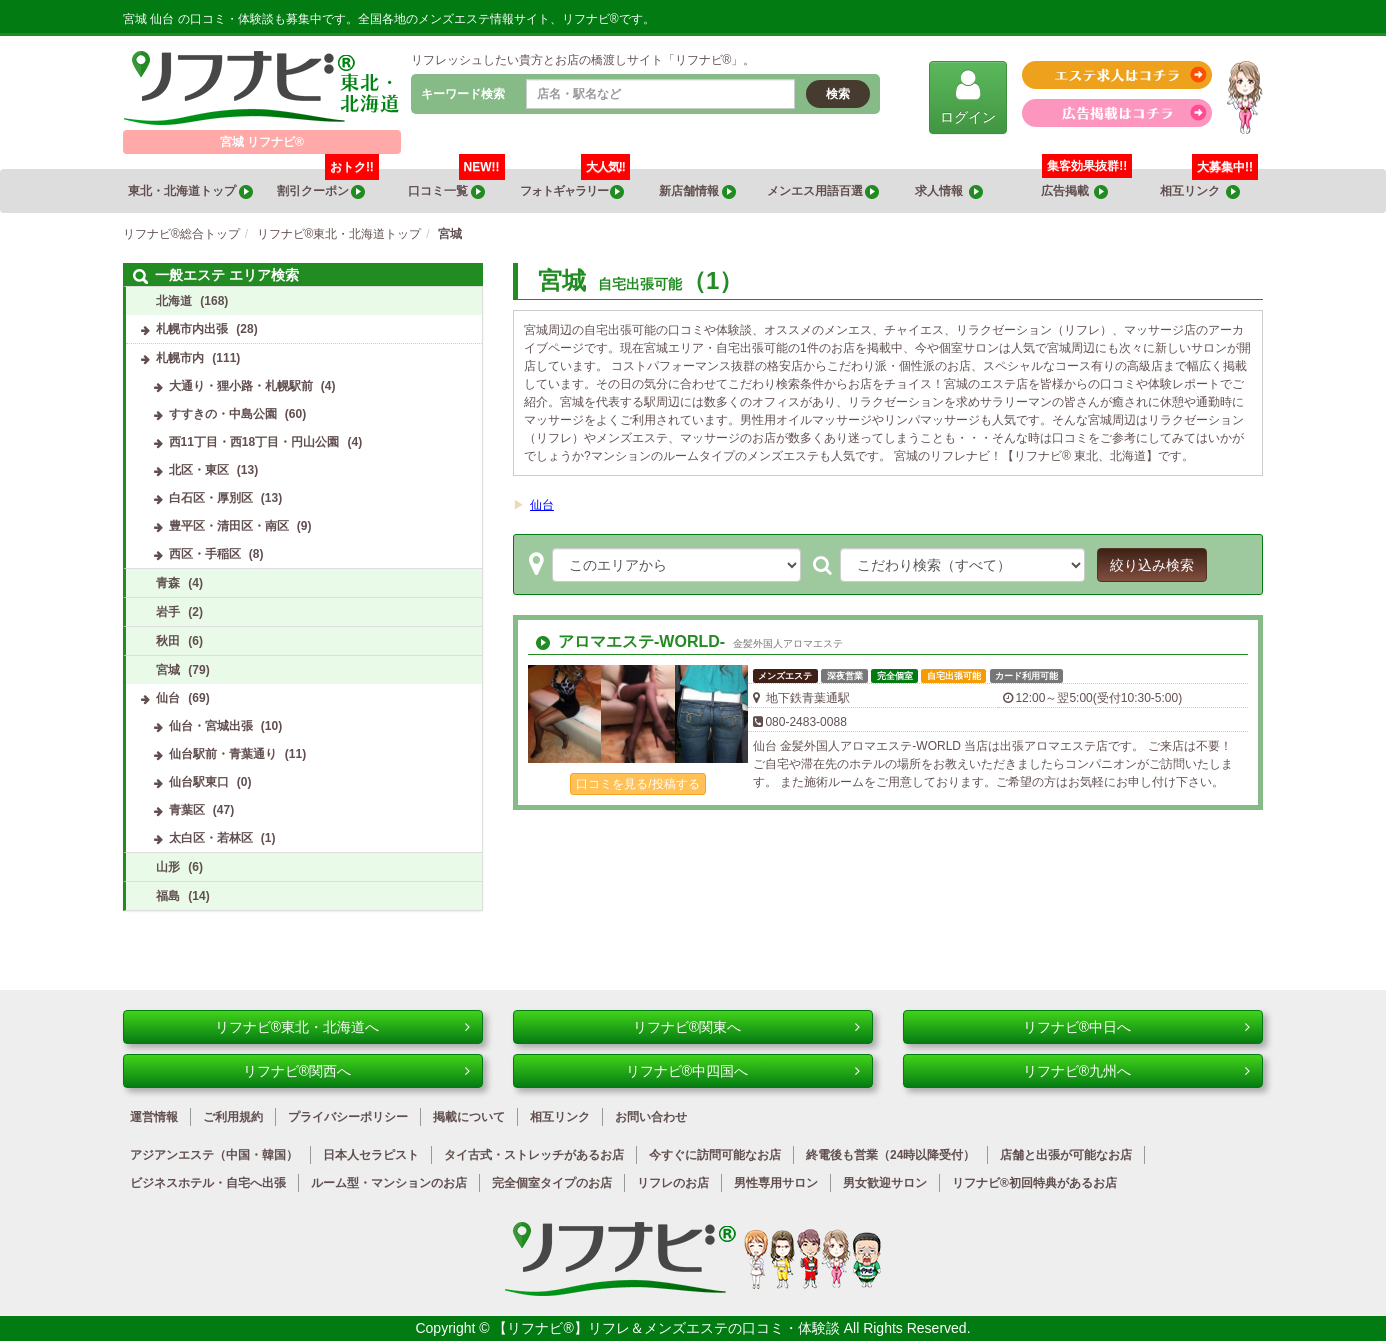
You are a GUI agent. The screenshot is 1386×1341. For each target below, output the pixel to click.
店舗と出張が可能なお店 (1066, 1155)
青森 (168, 583)
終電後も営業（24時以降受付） (890, 1155)
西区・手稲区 (205, 554)
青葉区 (187, 810)
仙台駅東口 (199, 782)
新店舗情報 (697, 191)
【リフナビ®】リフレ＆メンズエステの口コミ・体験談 (668, 1328)
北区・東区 (199, 470)
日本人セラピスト (371, 1155)
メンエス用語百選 (823, 191)
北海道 (174, 301)
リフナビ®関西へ (356, 1071)
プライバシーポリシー (348, 1117)
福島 (168, 896)
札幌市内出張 (192, 329)
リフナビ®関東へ (746, 1027)
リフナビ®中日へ (1136, 1027)
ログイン (968, 96)
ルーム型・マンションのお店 (389, 1183)
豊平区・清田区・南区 (229, 526)
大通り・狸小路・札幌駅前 (241, 386)
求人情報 (949, 191)
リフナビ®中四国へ (743, 1071)
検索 (838, 94)
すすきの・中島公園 (223, 414)
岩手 (168, 612)
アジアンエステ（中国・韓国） (214, 1155)
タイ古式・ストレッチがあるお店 (534, 1155)
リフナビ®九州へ (1136, 1071)
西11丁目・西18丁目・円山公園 (254, 442)
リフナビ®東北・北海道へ (342, 1027)
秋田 (168, 641)
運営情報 (154, 1117)
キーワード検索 (463, 94)
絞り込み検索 (1152, 565)
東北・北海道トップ (190, 191)
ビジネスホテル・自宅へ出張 (208, 1183)
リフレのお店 (673, 1183)
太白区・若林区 (211, 838)
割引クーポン (328, 184)
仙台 (542, 505)
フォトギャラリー (574, 184)
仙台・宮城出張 (211, 726)
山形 (168, 867)
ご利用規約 (233, 1117)
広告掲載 (1075, 191)
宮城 (168, 670)
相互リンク (1209, 184)
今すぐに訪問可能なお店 (715, 1155)
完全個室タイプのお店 (552, 1183)
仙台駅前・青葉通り (223, 754)
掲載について (469, 1117)
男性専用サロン (776, 1183)
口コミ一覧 (456, 184)
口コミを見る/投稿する (637, 784)
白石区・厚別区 (211, 498)
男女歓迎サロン (885, 1183)
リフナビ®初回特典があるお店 (1034, 1183)
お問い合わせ (651, 1117)
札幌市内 (180, 358)
